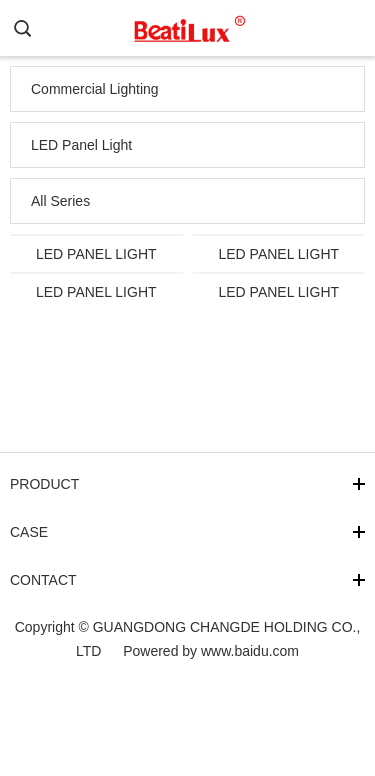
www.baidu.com (250, 651)
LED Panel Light (81, 145)
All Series (60, 201)
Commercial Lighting (95, 89)
